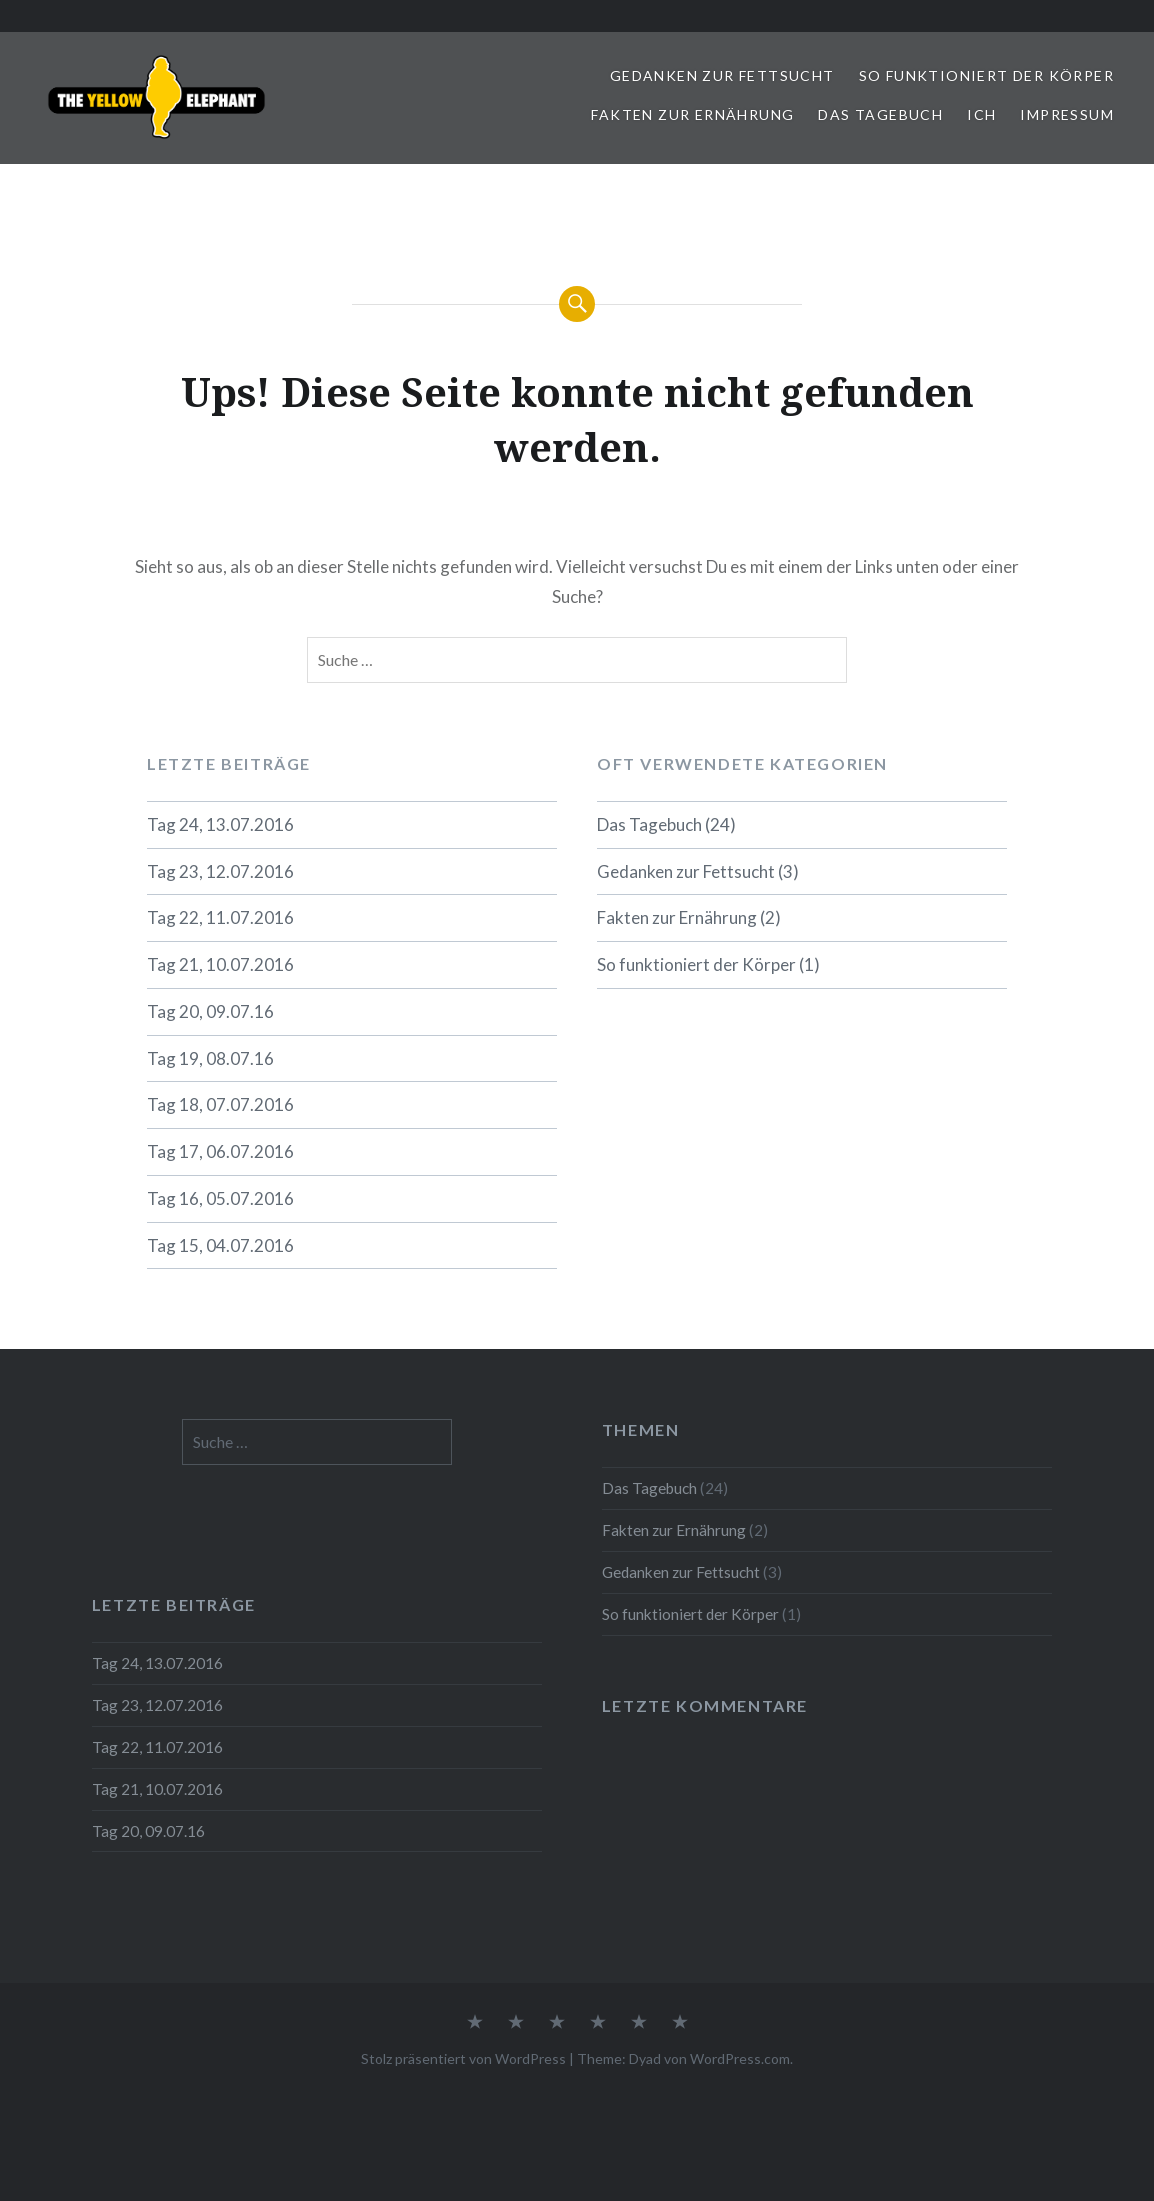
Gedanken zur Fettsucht (722, 75)
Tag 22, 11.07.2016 (220, 917)
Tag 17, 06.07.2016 (220, 1151)
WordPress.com (740, 2058)
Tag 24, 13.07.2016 (220, 824)
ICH (981, 114)
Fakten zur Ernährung (692, 114)
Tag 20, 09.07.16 (210, 1011)
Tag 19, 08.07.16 (210, 1058)
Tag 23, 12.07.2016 (220, 871)
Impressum (1067, 114)
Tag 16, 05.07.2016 (220, 1198)
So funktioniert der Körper (986, 75)
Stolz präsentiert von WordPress (463, 2058)
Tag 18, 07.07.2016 (220, 1104)
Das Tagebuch (880, 114)
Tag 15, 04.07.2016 (220, 1245)
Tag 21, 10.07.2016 (220, 964)
